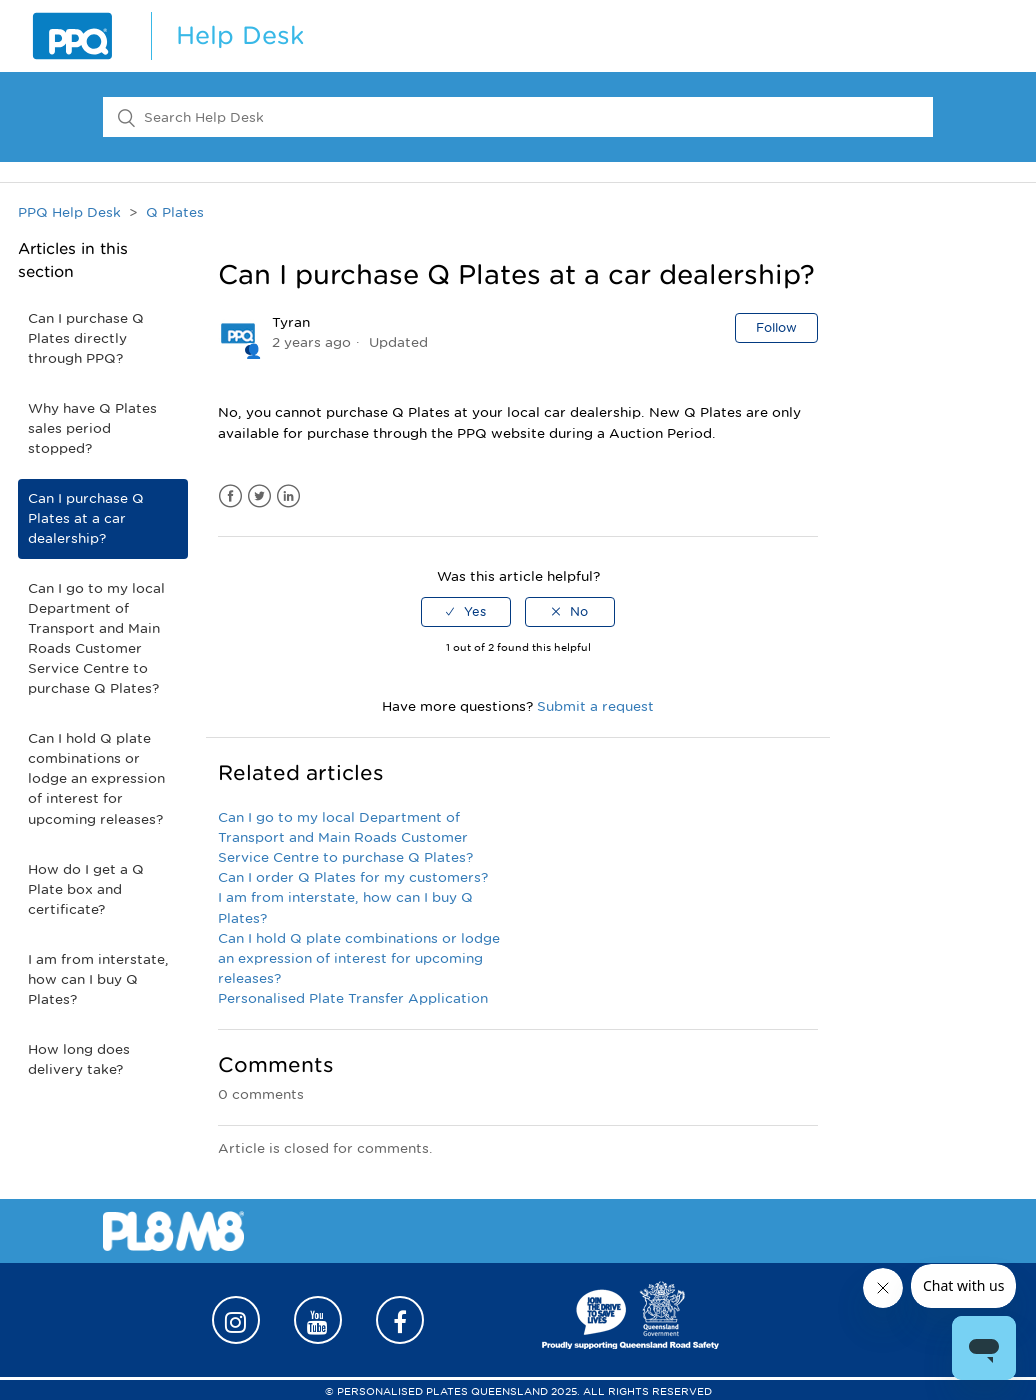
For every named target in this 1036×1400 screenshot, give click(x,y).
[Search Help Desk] (517, 117)
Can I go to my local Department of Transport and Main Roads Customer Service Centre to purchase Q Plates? (96, 638)
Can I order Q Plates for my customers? (353, 877)
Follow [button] (776, 327)
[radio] (466, 612)
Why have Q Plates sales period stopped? (92, 428)
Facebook (230, 496)
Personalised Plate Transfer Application (353, 998)
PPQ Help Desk (69, 212)
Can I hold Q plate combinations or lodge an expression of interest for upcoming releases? (96, 778)
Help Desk (240, 35)
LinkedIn (288, 496)
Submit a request (595, 706)
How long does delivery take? (79, 1059)
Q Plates (175, 212)
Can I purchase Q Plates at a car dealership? (86, 518)
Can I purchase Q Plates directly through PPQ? (86, 338)
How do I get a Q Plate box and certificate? (86, 889)
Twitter (259, 496)
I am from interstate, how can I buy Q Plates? (98, 979)
